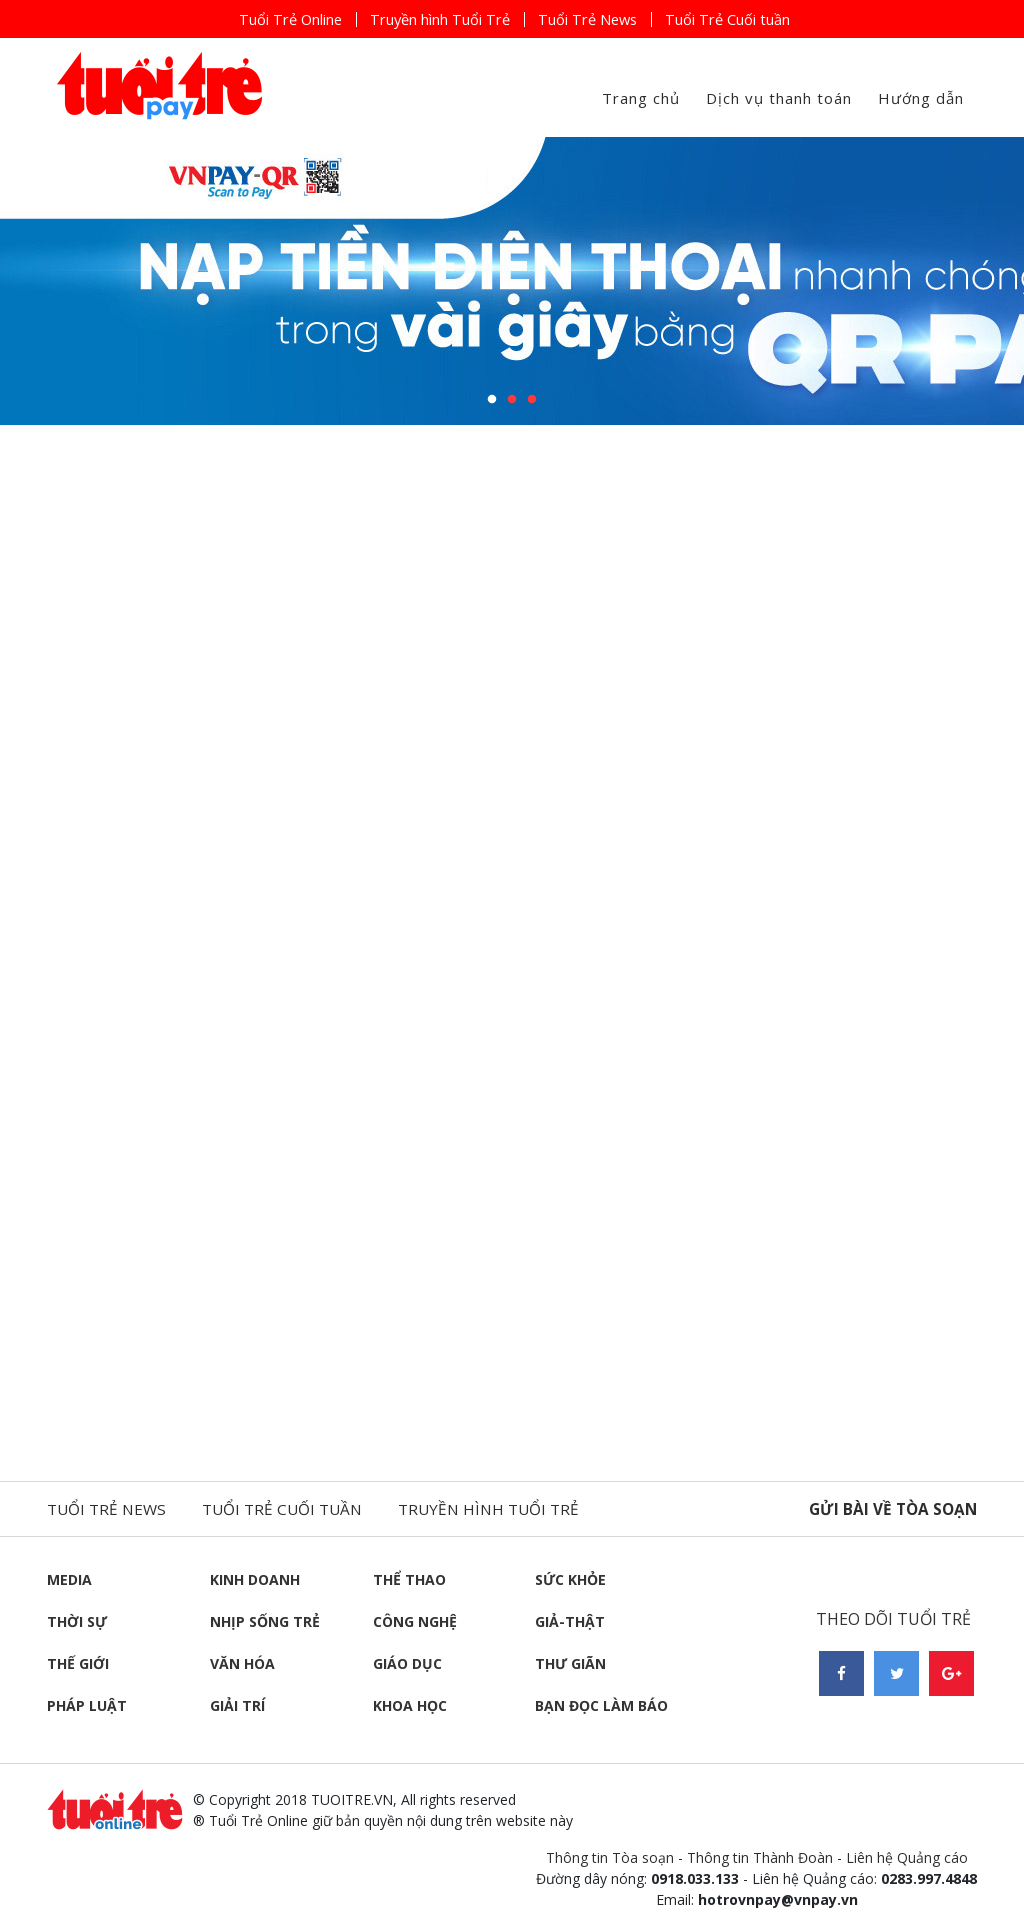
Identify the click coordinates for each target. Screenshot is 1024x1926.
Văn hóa (242, 1663)
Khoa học (410, 1705)
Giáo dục (407, 1663)
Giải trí (237, 1705)
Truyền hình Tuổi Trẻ (432, 19)
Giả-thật (570, 1621)
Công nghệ (415, 1621)
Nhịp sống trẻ (265, 1621)
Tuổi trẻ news (109, 1509)
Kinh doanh (255, 1579)
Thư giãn (570, 1663)
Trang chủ (641, 98)
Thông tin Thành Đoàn (760, 1857)
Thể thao (409, 1579)
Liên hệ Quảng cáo (907, 1857)
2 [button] (512, 400)
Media (69, 1579)
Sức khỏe (570, 1579)
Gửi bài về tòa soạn (890, 1509)
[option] (512, 281)
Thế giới (78, 1663)
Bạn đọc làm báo (601, 1705)
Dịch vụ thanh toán (779, 98)
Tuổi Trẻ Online (263, 19)
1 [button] (492, 400)
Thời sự (77, 1621)
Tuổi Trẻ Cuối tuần (753, 19)
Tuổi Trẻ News (598, 19)
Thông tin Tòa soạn (610, 1857)
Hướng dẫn (921, 98)
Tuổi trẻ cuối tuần (290, 1509)
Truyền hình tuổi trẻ (504, 1509)
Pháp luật (87, 1705)
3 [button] (532, 400)
